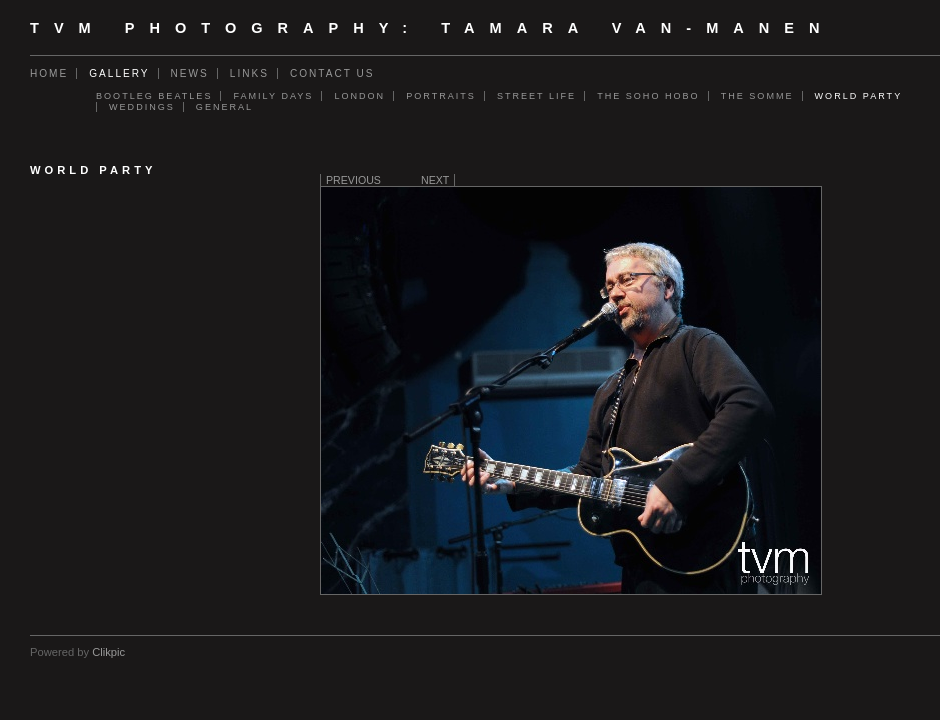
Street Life (536, 96)
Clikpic (108, 652)
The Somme (757, 96)
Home (49, 73)
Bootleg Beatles (154, 96)
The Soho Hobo (648, 96)
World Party (859, 96)
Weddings (142, 107)
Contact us (332, 73)
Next (435, 180)
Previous (353, 180)
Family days (273, 96)
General (224, 107)
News (190, 73)
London (359, 96)
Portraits (441, 96)
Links (249, 73)
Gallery (119, 73)
